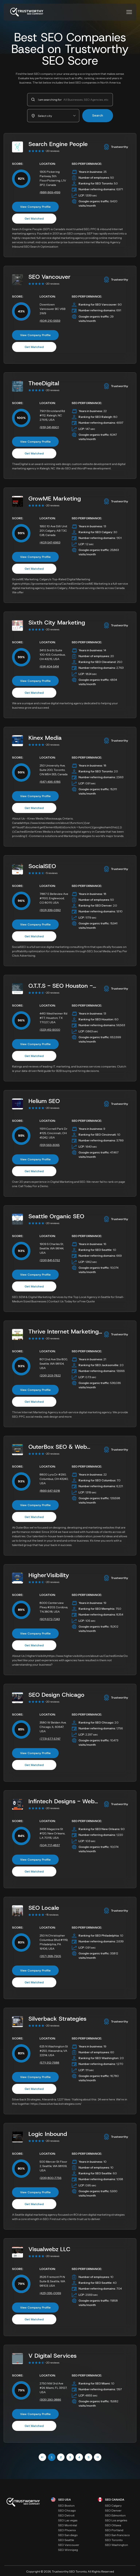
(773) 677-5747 (50, 1738)
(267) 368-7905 (50, 1956)
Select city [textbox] (45, 116)
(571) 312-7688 (49, 2062)
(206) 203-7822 (50, 1375)
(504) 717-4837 (50, 1845)
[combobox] (53, 115)
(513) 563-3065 (50, 1145)
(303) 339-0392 (50, 910)
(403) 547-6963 (50, 542)
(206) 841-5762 (50, 1260)
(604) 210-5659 (50, 320)
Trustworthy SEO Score (85, 54)
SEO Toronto (78, 2571)
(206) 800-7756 (50, 2178)
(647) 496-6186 (50, 781)
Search (97, 115)
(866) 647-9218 (50, 1490)
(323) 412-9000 (50, 1029)
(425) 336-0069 (50, 2293)
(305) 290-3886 (50, 2399)
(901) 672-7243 (50, 1619)
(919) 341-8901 (49, 427)
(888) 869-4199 (50, 192)
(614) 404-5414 (49, 666)
